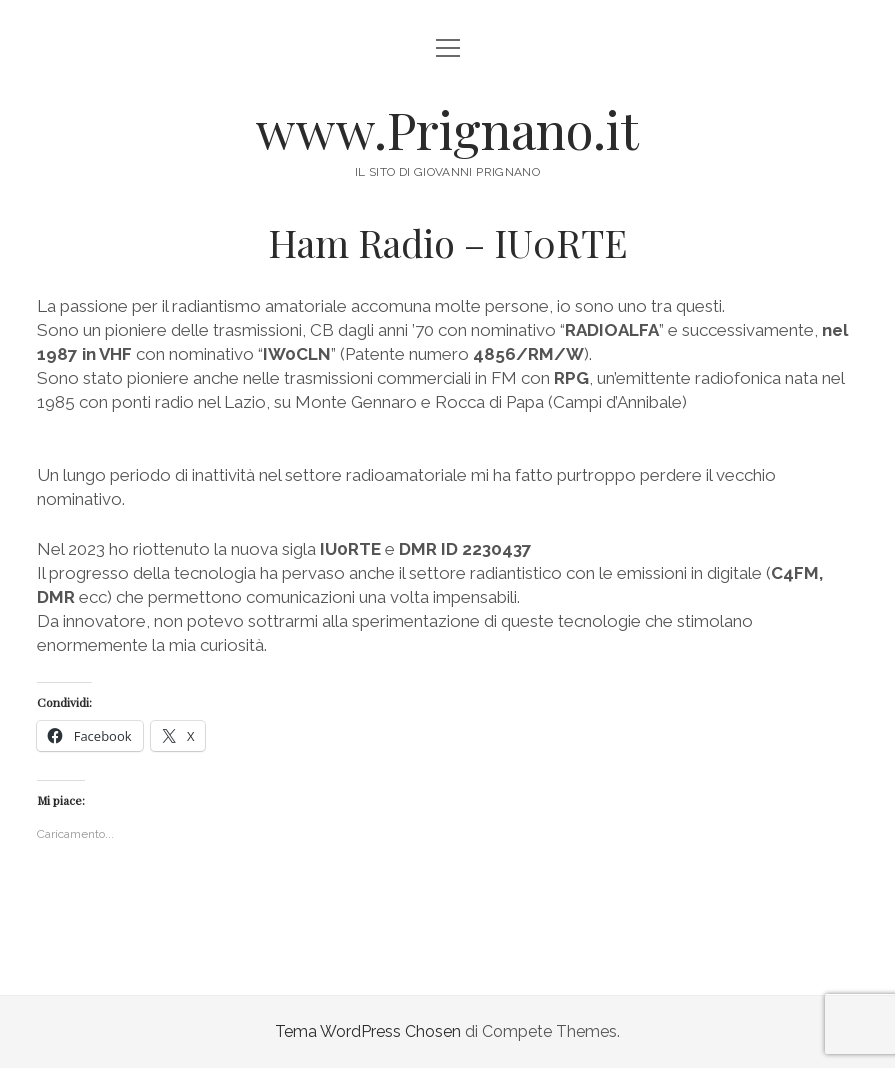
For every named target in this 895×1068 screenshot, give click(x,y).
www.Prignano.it (447, 129)
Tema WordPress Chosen (368, 1031)
